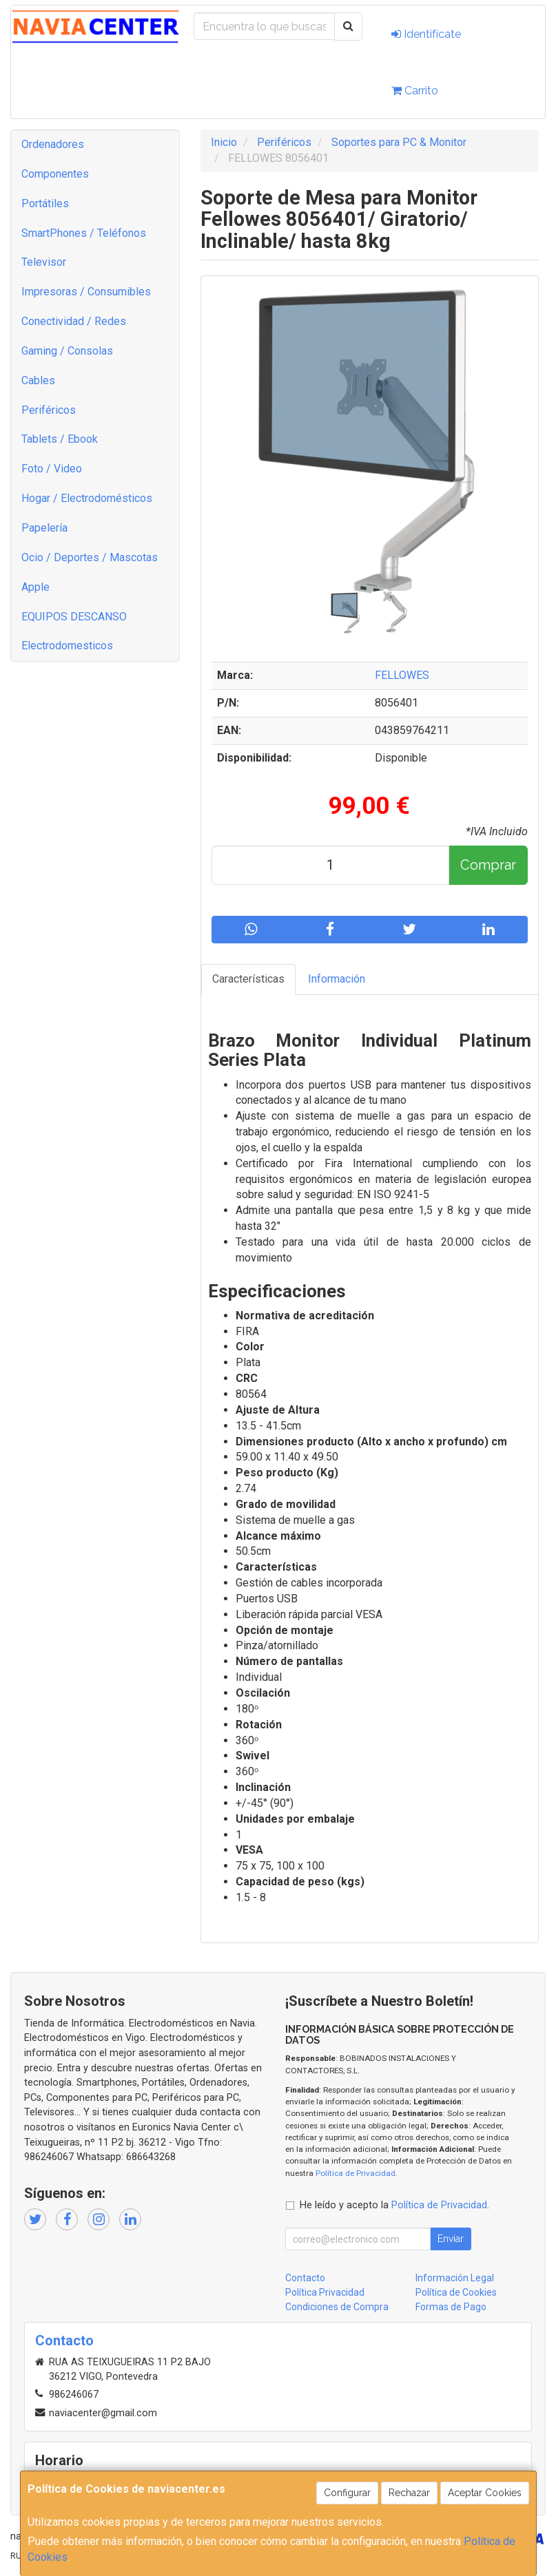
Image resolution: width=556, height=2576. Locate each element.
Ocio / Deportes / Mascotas (89, 557)
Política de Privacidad (355, 2173)
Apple (35, 587)
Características (248, 978)
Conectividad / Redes (73, 321)
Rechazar (409, 2492)
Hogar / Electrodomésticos (86, 498)
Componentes (55, 173)
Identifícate (426, 34)
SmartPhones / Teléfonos (83, 233)
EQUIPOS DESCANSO (74, 616)
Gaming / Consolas (67, 350)
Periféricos (48, 410)
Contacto (305, 2277)
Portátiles (45, 203)
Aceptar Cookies (485, 2492)
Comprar (488, 865)
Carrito (414, 90)
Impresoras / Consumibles (86, 291)
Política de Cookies (456, 2292)
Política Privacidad (324, 2292)
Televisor (43, 262)
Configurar (347, 2492)
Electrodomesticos (67, 645)
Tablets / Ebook (59, 439)
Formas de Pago (450, 2306)
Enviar (450, 2238)
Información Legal (454, 2277)
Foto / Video (51, 468)
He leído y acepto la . (394, 2205)
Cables (38, 380)
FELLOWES (402, 675)
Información (336, 978)
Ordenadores (52, 144)
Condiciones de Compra (337, 2306)
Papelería (44, 527)
